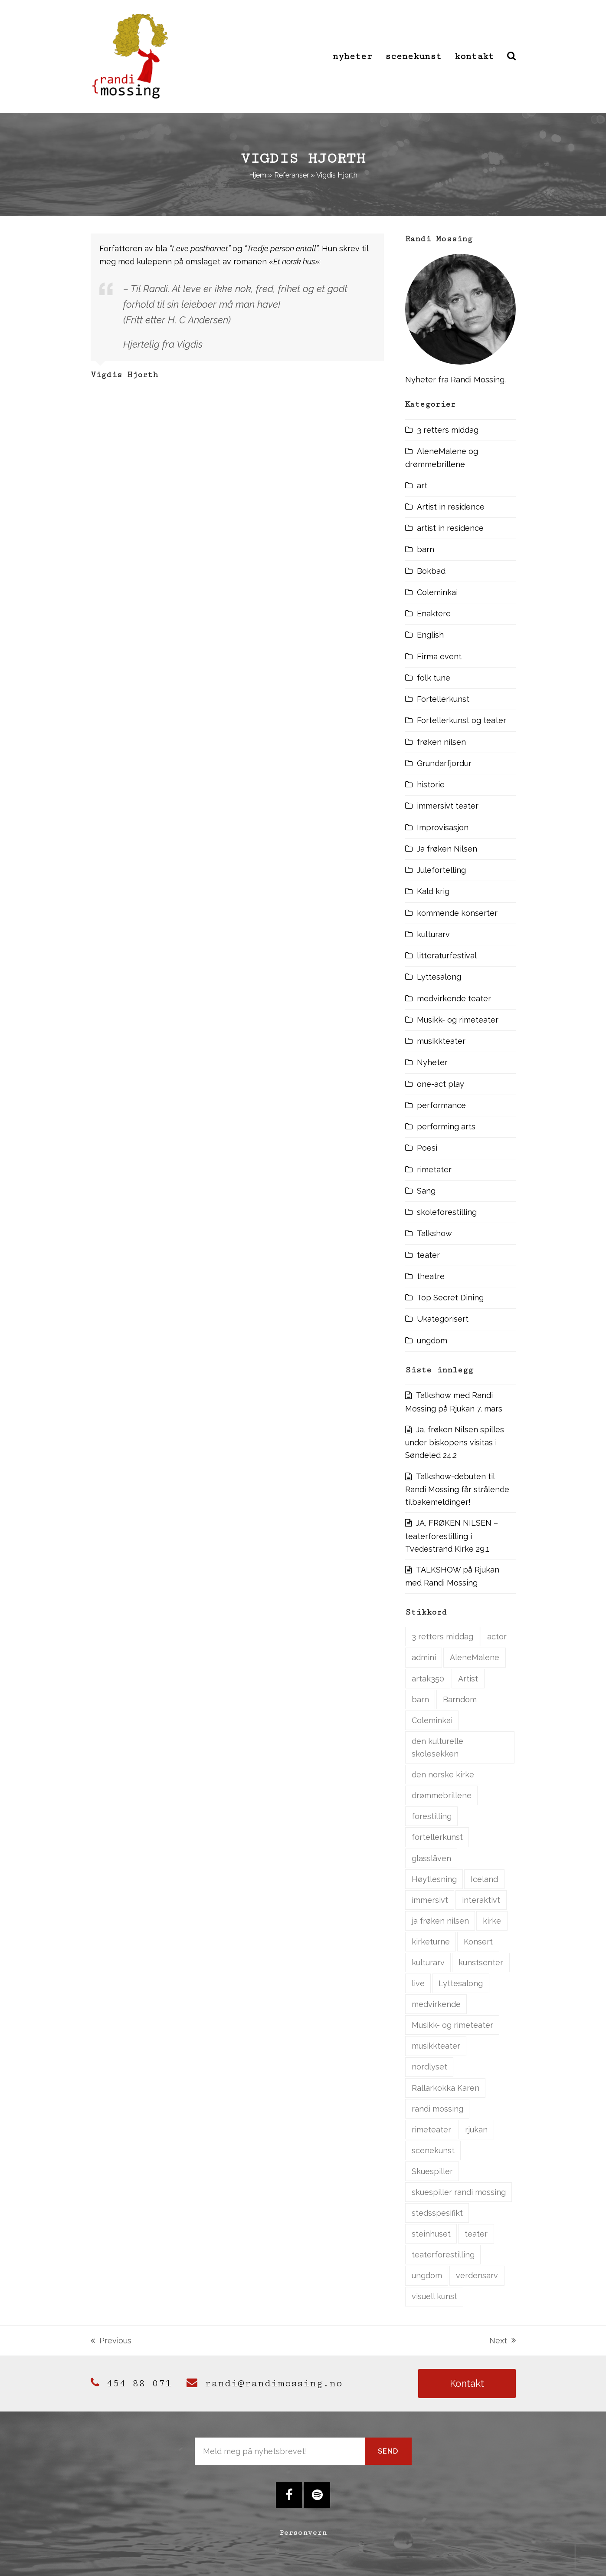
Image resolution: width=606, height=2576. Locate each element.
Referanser (291, 175)
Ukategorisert (442, 1318)
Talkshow (434, 1233)
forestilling (432, 1816)
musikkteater (441, 1041)
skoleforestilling (447, 1212)
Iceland (484, 1879)
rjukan (476, 2129)
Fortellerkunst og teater (461, 720)
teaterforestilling (443, 2254)
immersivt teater (447, 805)
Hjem (257, 175)
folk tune (433, 677)
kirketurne (431, 1941)
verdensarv (477, 2275)
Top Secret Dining (450, 1297)
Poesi (427, 1147)
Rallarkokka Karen (445, 2087)
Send (388, 2451)
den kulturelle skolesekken (437, 1747)
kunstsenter (481, 1962)
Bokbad (431, 571)
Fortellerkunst (443, 699)
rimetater (434, 1169)
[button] (511, 56)
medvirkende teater (454, 998)
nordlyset (429, 2066)
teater (428, 1255)
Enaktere (434, 613)
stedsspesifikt (437, 2212)
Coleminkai (437, 592)
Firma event (439, 656)
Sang (426, 1190)
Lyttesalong (439, 976)
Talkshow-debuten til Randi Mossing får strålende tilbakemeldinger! (457, 1489)
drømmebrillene (442, 1795)
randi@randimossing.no (264, 2383)
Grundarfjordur (444, 763)
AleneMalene (474, 1657)
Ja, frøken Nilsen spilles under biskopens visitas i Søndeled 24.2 (454, 1442)
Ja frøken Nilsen (447, 848)
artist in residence (450, 528)
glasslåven (431, 1858)
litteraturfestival (447, 955)
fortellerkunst (437, 1837)
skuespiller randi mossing (459, 2192)
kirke (492, 1920)
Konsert (478, 1941)
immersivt (430, 1900)
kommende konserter (457, 913)
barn (425, 549)
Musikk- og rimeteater (457, 1019)
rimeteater (431, 2129)
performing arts (446, 1126)
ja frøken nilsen (440, 1920)
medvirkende (436, 2004)
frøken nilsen (441, 742)
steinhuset (431, 2233)
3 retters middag (447, 429)
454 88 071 (131, 2383)
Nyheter (432, 1062)
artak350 (428, 1678)
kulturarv (433, 934)
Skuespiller (432, 2171)
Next (502, 2341)
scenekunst (433, 2150)
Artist (468, 1678)
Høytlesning (434, 1879)
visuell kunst (434, 2296)
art (422, 485)
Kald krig (433, 891)
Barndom (460, 1699)
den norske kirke (443, 1774)
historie (431, 784)
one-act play (440, 1084)
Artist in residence (451, 506)
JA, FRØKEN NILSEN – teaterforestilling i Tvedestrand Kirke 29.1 (451, 1535)
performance (441, 1105)
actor (497, 1636)
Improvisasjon (442, 827)
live (418, 1983)
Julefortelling (441, 870)
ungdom (432, 1340)
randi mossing (437, 2108)
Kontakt (467, 2383)
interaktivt (481, 1900)
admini (424, 1657)
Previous (111, 2341)
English (430, 634)
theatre (431, 1276)
